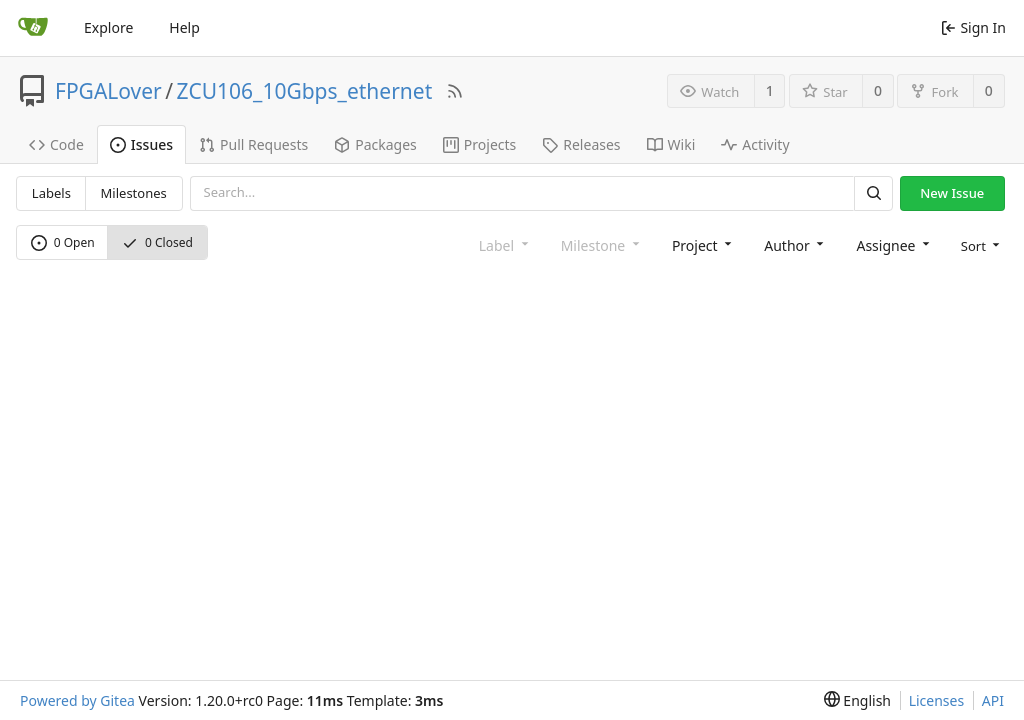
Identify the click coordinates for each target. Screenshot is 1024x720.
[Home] (33, 28)
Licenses (937, 700)
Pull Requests (253, 144)
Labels (51, 193)
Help (184, 27)
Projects (479, 144)
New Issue (952, 193)
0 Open (63, 242)
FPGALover (108, 91)
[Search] (873, 193)
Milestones (134, 193)
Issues (141, 144)
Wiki (671, 144)
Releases (581, 144)
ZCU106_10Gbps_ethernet (305, 91)
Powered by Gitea (77, 700)
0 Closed (157, 242)
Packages (375, 144)
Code (56, 144)
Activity (755, 144)
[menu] (979, 245)
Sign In (973, 27)
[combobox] (700, 244)
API (993, 700)
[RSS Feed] (455, 91)
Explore (108, 27)
